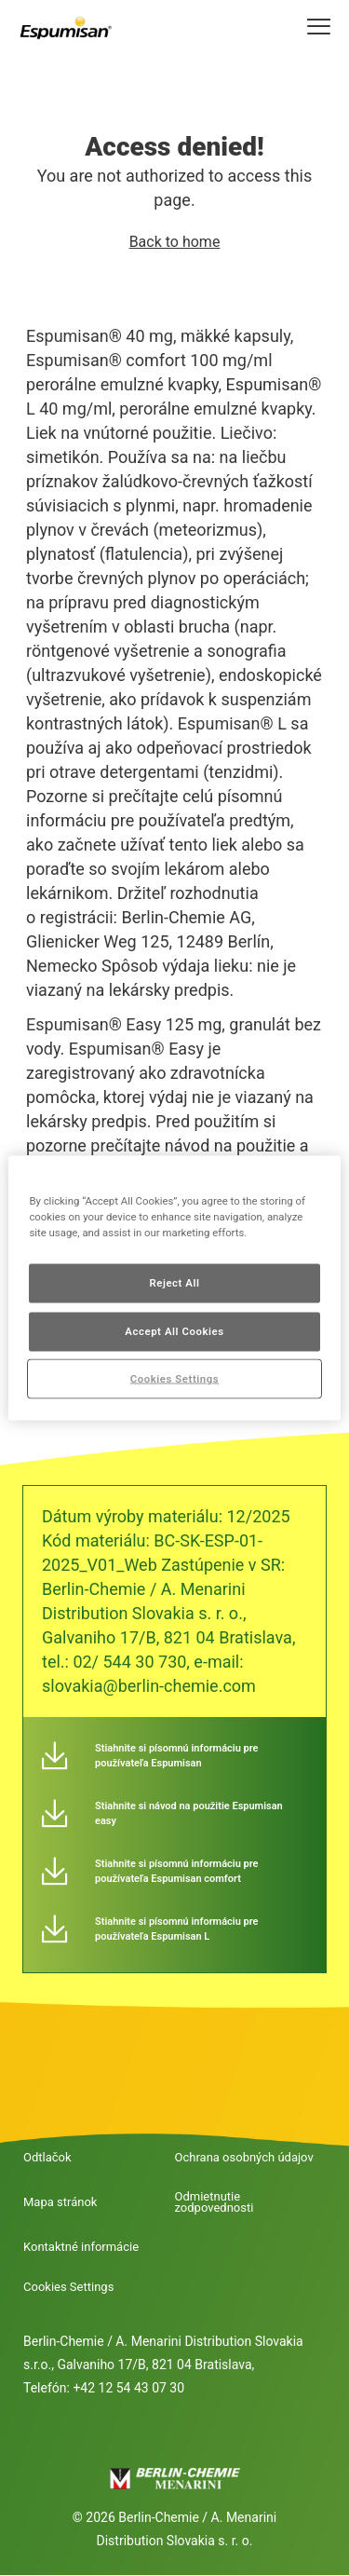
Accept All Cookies (174, 1330)
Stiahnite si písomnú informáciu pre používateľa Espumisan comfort (176, 1871)
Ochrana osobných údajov (244, 2157)
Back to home (175, 242)
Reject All (174, 1281)
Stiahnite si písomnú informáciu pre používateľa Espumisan (176, 1755)
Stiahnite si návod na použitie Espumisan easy (189, 1813)
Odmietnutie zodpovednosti (214, 2202)
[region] (174, 1288)
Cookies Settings (68, 2287)
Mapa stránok (60, 2202)
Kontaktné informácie (81, 2247)
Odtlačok (47, 2157)
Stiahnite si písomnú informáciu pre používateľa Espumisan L (176, 1928)
